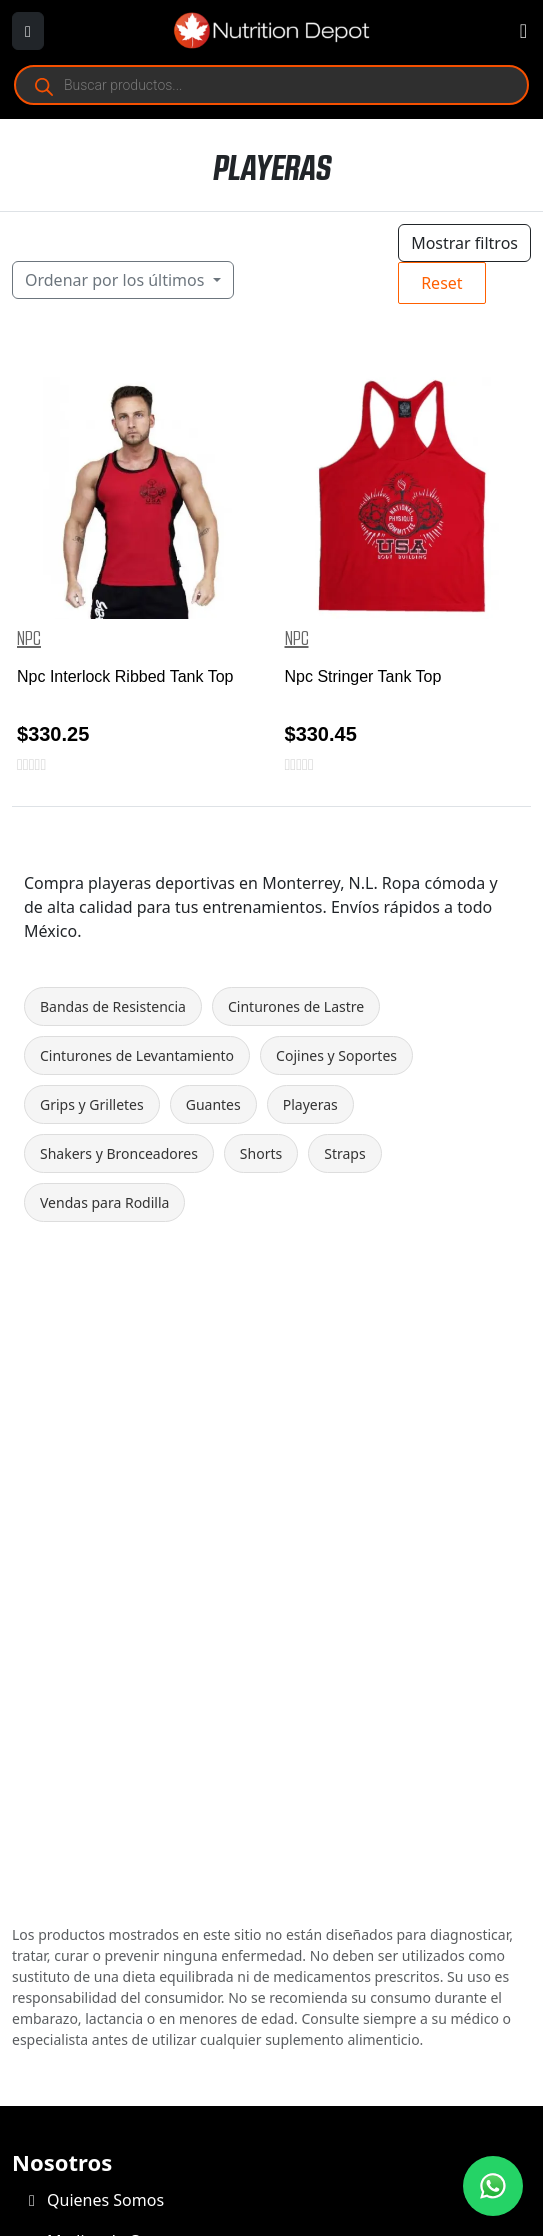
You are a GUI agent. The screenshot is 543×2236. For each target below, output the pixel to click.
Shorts (261, 1153)
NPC (29, 639)
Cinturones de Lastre (296, 1006)
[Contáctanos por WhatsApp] (493, 2186)
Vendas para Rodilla (104, 1202)
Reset (441, 283)
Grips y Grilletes (92, 1104)
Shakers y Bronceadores (119, 1153)
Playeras (310, 1104)
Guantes (213, 1104)
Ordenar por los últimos (117, 280)
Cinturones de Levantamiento (137, 1055)
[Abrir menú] (28, 31)
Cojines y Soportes (336, 1055)
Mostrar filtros (464, 243)
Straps (344, 1153)
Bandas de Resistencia (113, 1006)
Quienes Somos (96, 2200)
